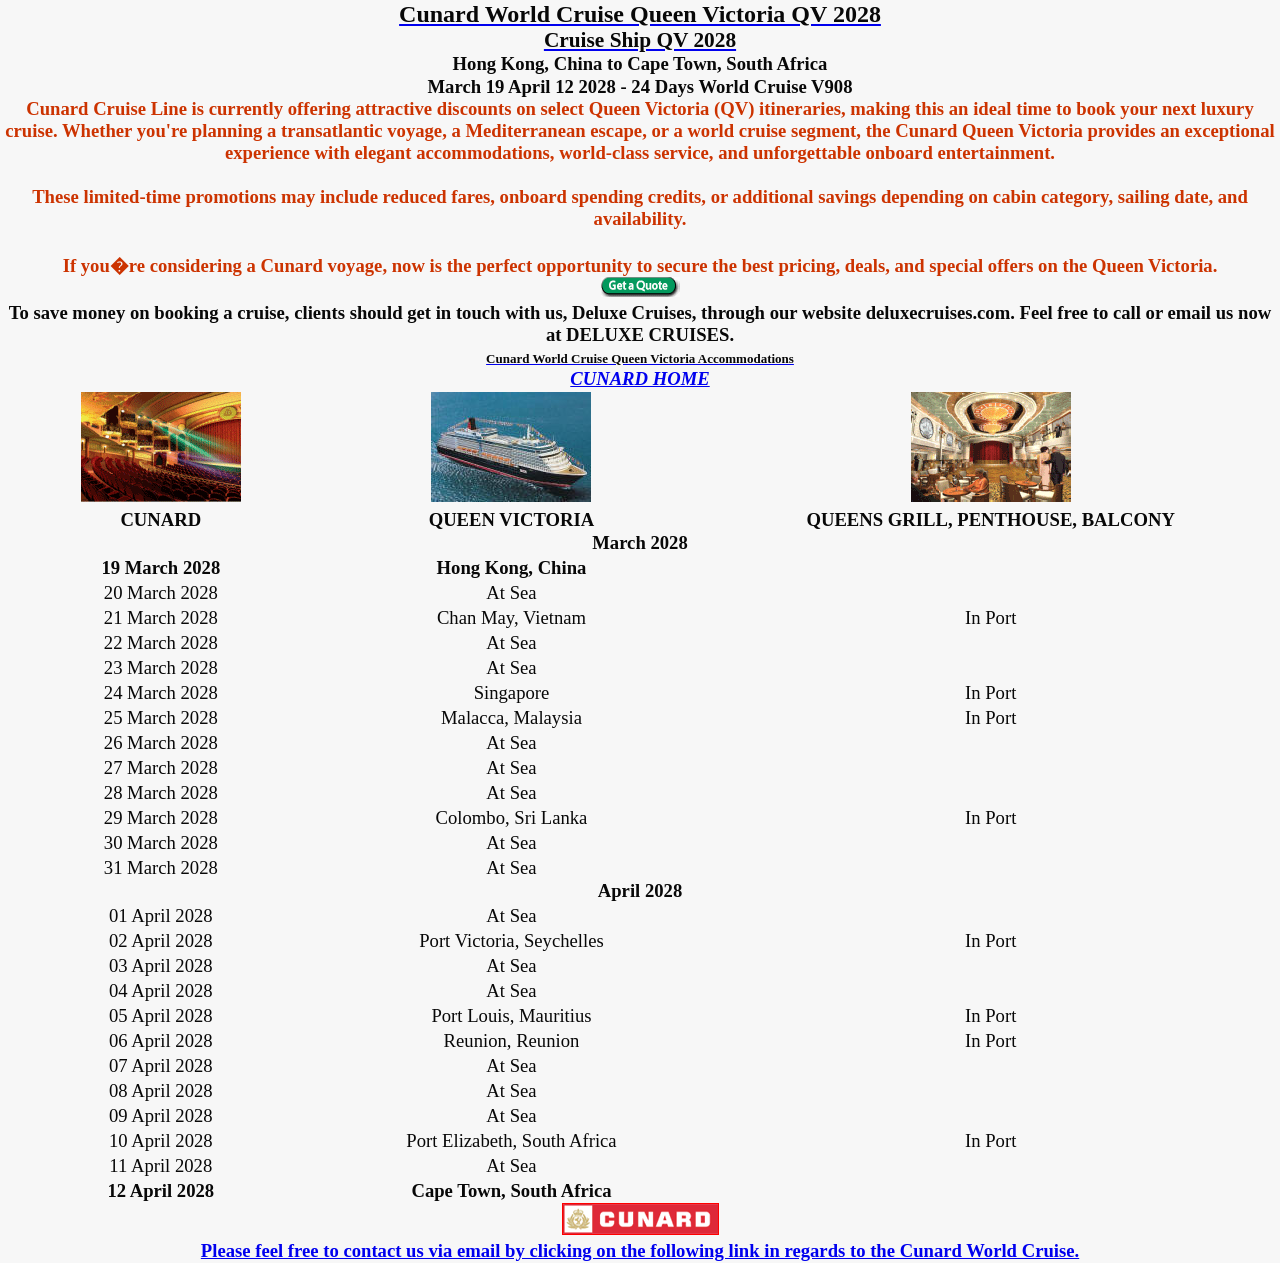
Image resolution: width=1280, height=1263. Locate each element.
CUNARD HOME (639, 378)
